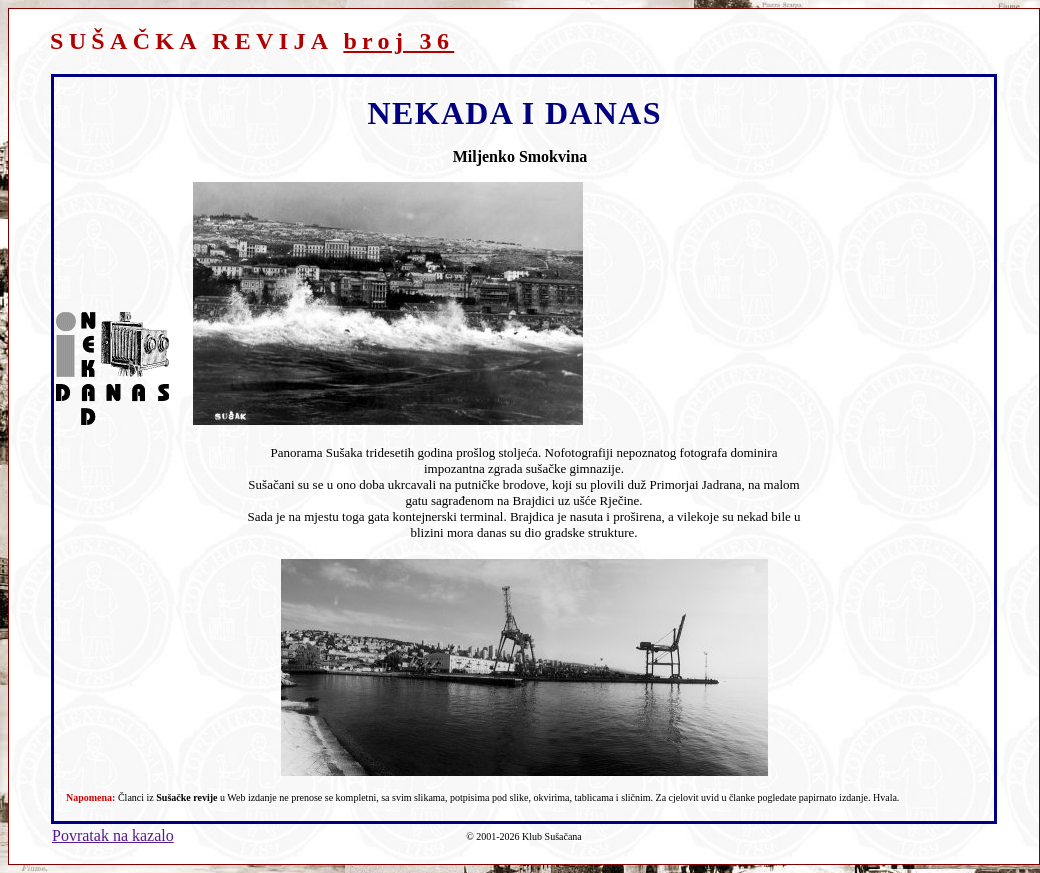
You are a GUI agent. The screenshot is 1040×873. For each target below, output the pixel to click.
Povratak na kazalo (113, 835)
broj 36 (398, 41)
